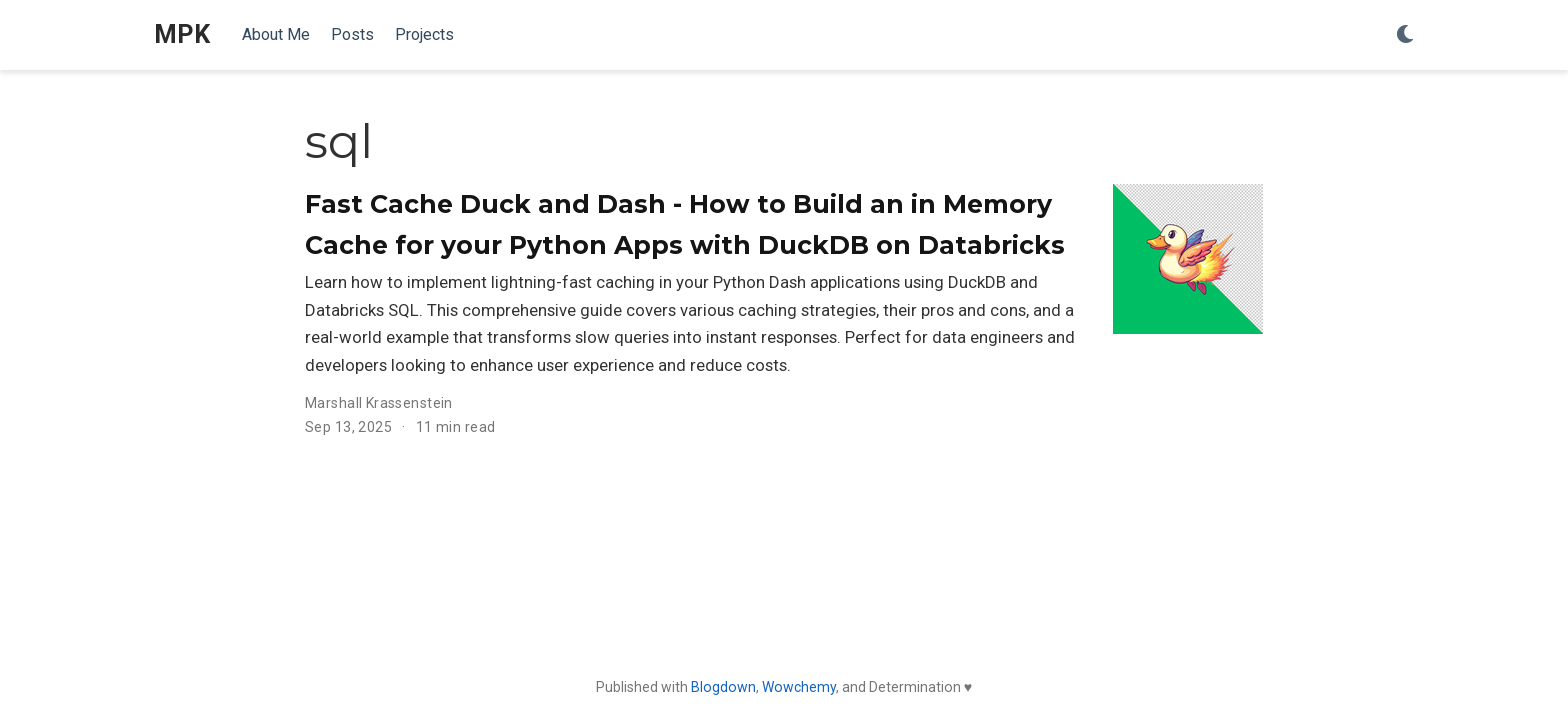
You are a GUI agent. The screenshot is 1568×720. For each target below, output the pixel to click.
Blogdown (723, 687)
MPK (182, 34)
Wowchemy (799, 687)
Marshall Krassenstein (379, 403)
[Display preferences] (1405, 35)
